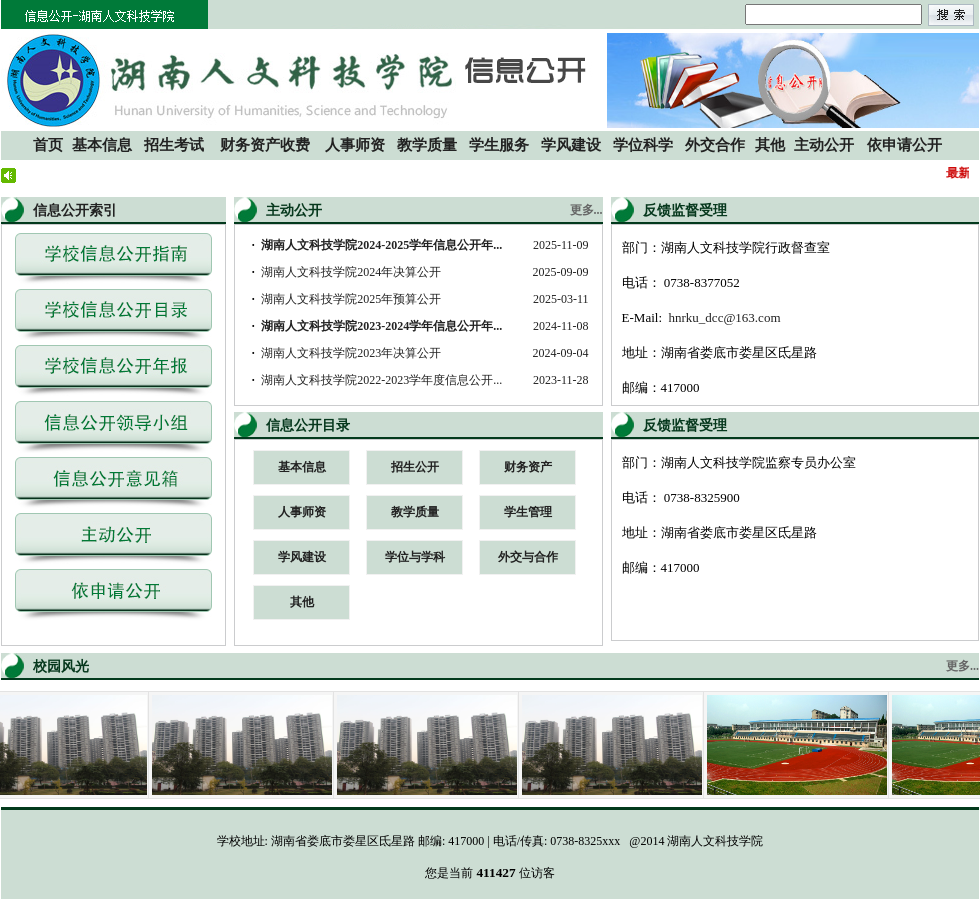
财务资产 (528, 467)
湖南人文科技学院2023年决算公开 (351, 353)
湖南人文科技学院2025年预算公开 (351, 299)
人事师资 (302, 512)
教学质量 (415, 512)
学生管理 (528, 512)
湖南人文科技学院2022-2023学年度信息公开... (381, 380)
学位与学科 (415, 557)
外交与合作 (528, 557)
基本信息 (302, 467)
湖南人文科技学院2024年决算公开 (351, 272)
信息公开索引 (75, 210)
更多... (586, 210)
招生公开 (415, 467)
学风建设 (302, 557)
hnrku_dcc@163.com (725, 317)
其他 (302, 602)
